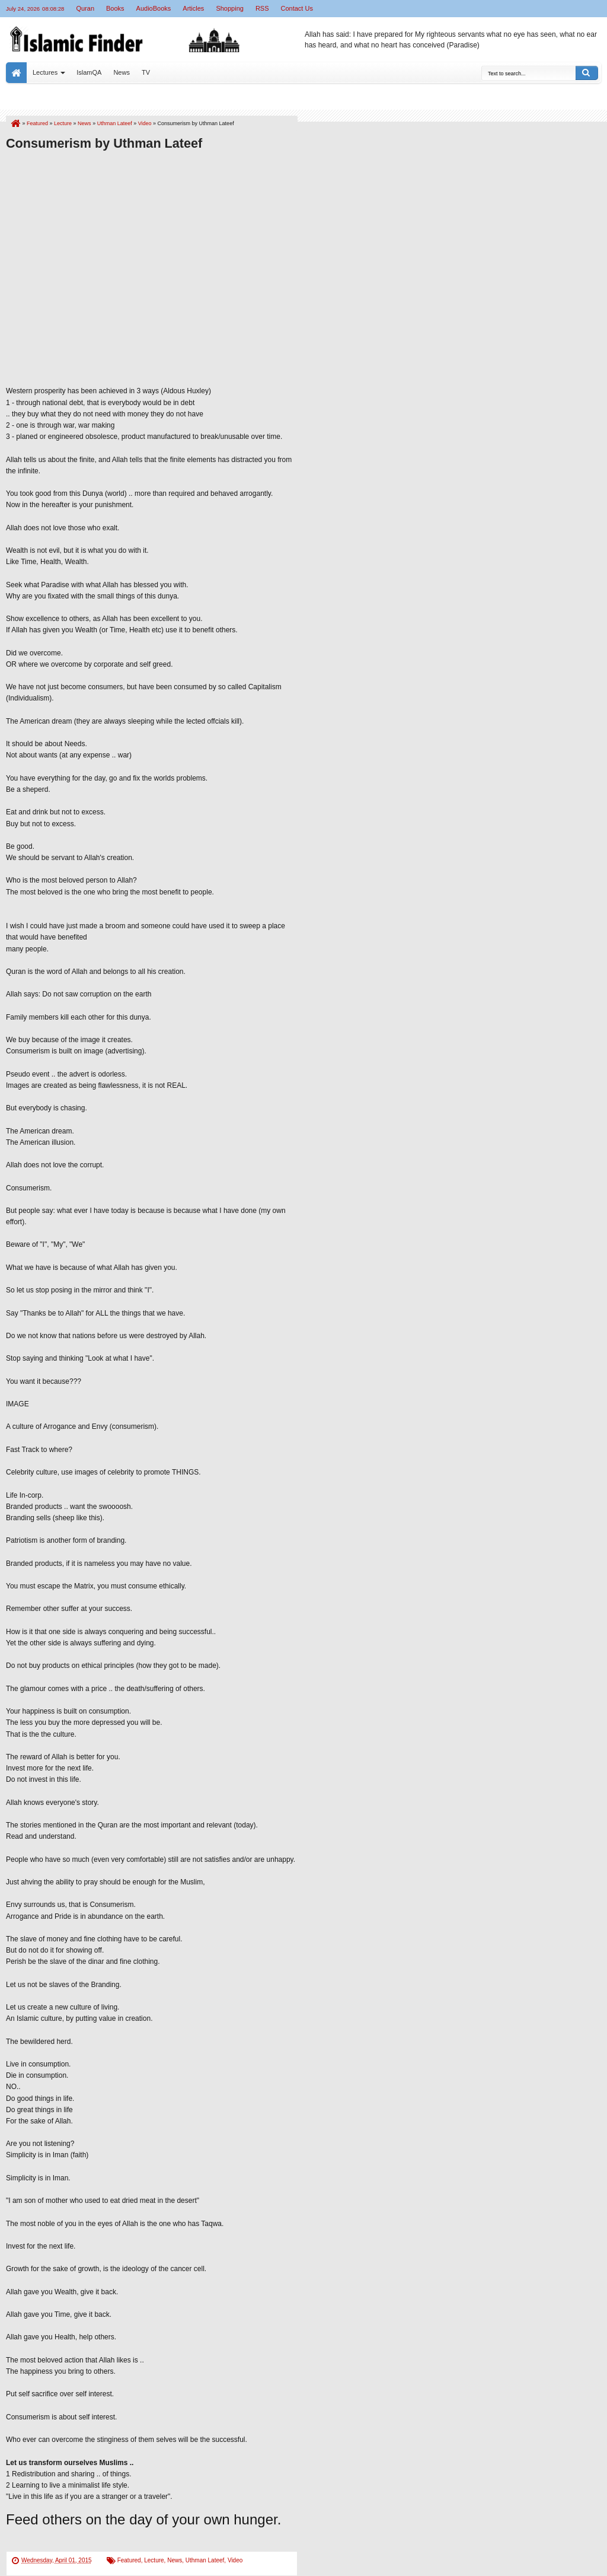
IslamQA (88, 72)
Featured (129, 2560)
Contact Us (297, 8)
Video (235, 2560)
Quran (85, 8)
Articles (193, 8)
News (121, 72)
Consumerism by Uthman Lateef (104, 143)
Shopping (230, 8)
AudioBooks (153, 8)
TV (146, 72)
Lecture (154, 2560)
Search (587, 73)
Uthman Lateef (205, 2560)
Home (16, 72)
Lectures (45, 72)
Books (115, 8)
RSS (262, 8)
